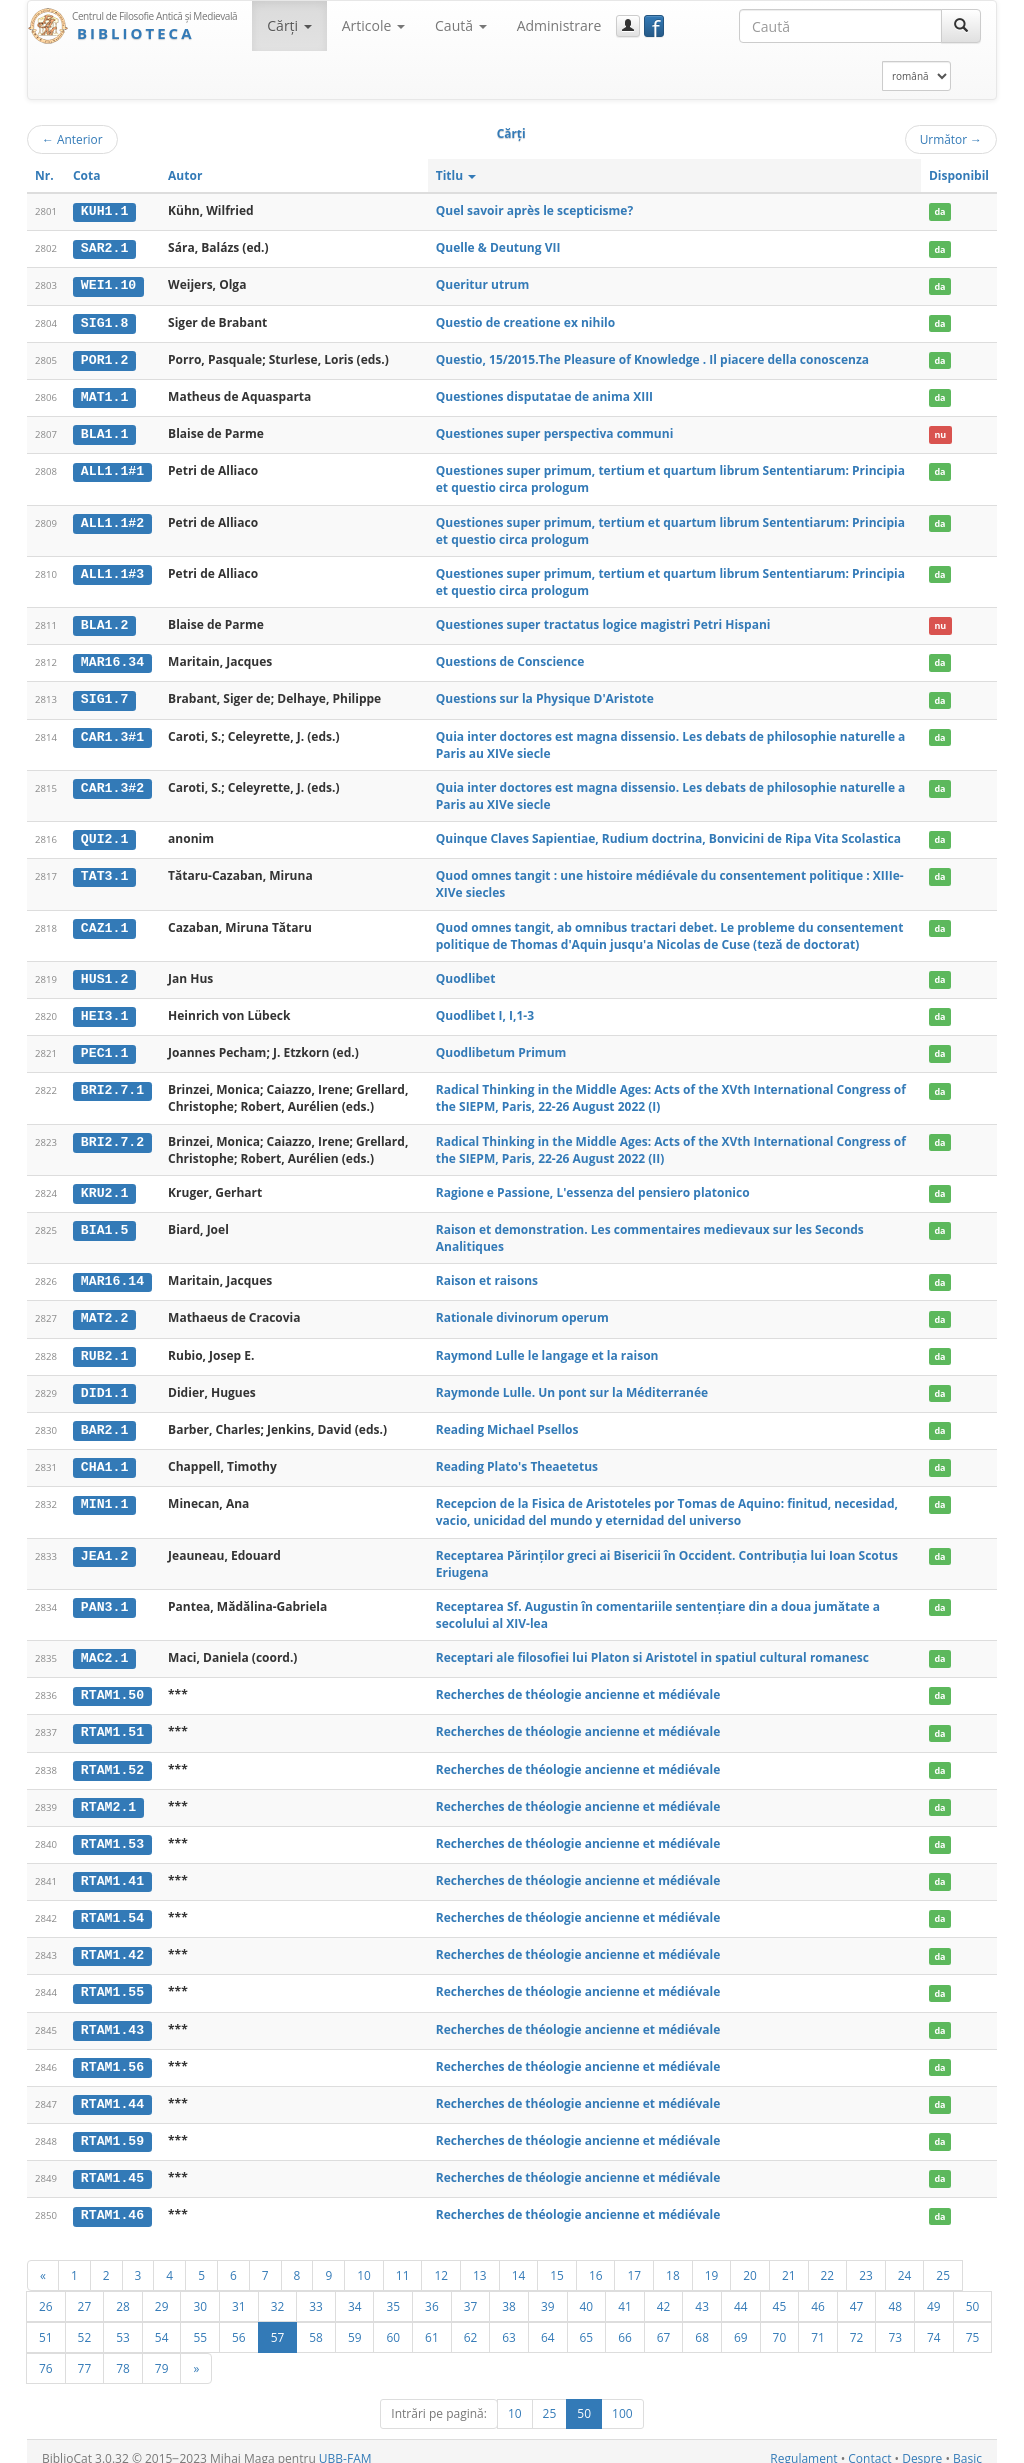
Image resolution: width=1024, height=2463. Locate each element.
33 (316, 2292)
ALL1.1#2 (112, 520)
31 (239, 2292)
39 (548, 2292)
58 (316, 2323)
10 (364, 2261)
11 (403, 2261)
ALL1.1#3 (112, 571)
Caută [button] (461, 25)
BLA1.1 (104, 432)
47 (857, 2292)
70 (780, 2323)
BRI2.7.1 (112, 1085)
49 (934, 2292)
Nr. (44, 175)
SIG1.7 (104, 696)
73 (895, 2323)
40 (587, 2292)
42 (664, 2292)
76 (46, 2354)
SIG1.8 (104, 321)
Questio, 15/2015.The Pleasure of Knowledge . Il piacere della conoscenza (652, 357)
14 (519, 2261)
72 (857, 2323)
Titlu (456, 175)
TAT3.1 (104, 872)
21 (789, 2261)
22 (828, 2261)
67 (664, 2323)
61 (432, 2323)
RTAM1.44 (112, 2092)
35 (393, 2292)
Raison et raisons (487, 1275)
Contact (869, 2444)
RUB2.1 (104, 1349)
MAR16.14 (112, 1276)
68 (702, 2323)
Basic (967, 2444)
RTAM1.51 (112, 1724)
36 (432, 2292)
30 (200, 2292)
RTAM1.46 (112, 2202)
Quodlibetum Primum (501, 1047)
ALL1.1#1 (112, 469)
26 (46, 2292)
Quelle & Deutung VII (498, 247)
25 (943, 2261)
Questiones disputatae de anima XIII (544, 394)
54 (162, 2323)
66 (625, 2323)
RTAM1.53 (112, 1834)
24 (905, 2261)
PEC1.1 (104, 1048)
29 (162, 2292)
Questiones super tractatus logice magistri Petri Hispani (603, 621)
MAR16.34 (112, 659)
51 (46, 2323)
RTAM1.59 (112, 2128)
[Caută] (961, 26)
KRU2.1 (104, 1188)
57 (278, 2323)
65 (587, 2323)
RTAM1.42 (112, 1944)
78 (123, 2354)
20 (750, 2261)
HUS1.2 (104, 975)
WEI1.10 (108, 285)
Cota (87, 175)
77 (85, 2354)
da (939, 211)
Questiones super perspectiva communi (555, 431)
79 (162, 2354)
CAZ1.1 (104, 923)
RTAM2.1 (108, 1797)
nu (940, 432)
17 (634, 2261)
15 (557, 2261)
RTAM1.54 (112, 1908)
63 (509, 2323)
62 (471, 2323)
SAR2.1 (104, 248)
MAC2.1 (104, 1650)
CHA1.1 (104, 1460)
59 (355, 2323)
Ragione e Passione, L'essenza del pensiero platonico (593, 1187)
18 (673, 2261)
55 (200, 2323)
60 (393, 2323)
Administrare (559, 25)
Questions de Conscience (510, 658)
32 (278, 2292)
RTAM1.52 (112, 1761)
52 (85, 2323)
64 (548, 2323)
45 (780, 2292)
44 (741, 2292)
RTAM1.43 (112, 2018)
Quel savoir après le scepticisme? (534, 210)
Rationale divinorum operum (522, 1311)
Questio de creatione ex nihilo (525, 320)
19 (712, 2261)
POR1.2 (104, 358)
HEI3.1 (104, 1011)
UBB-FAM (345, 2444)
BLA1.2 (104, 622)
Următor (951, 139)
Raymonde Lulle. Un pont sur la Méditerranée (572, 1385)
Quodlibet (466, 974)
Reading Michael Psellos (507, 1422)
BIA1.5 (104, 1224)
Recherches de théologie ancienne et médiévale (578, 1686)
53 (123, 2323)
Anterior (72, 139)
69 (741, 2323)
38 (509, 2292)
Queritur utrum (483, 284)
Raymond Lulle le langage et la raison (547, 1348)
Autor (185, 175)
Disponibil (959, 175)
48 (895, 2292)
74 (934, 2323)
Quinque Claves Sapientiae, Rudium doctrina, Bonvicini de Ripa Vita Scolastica (668, 834)
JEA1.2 (104, 1548)
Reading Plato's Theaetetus (517, 1459)
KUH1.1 (104, 211)
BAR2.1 (104, 1423)
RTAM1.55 (112, 1981)
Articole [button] (373, 25)
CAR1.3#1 (112, 733)
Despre (922, 2444)
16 (596, 2261)
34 (355, 2292)
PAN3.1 (104, 1599)
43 (702, 2292)
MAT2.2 (104, 1312)
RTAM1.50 (112, 1687)
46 (818, 2292)
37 (471, 2292)
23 (866, 2261)
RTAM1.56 (112, 2055)
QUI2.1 (104, 835)
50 (973, 2292)
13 (480, 2261)
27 (85, 2292)
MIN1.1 (104, 1496)
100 (622, 2399)
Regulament (803, 2444)
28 (123, 2292)
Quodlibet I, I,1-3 (485, 1010)
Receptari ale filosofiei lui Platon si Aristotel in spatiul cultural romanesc (652, 1649)
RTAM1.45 (112, 2165)
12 (441, 2261)
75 (973, 2323)
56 (239, 2323)
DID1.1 (104, 1386)
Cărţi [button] (289, 25)
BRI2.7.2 (112, 1136)
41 (625, 2292)
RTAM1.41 (112, 1871)
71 (818, 2323)
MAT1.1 (104, 395)
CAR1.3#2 (112, 784)
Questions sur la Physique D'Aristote (545, 695)
